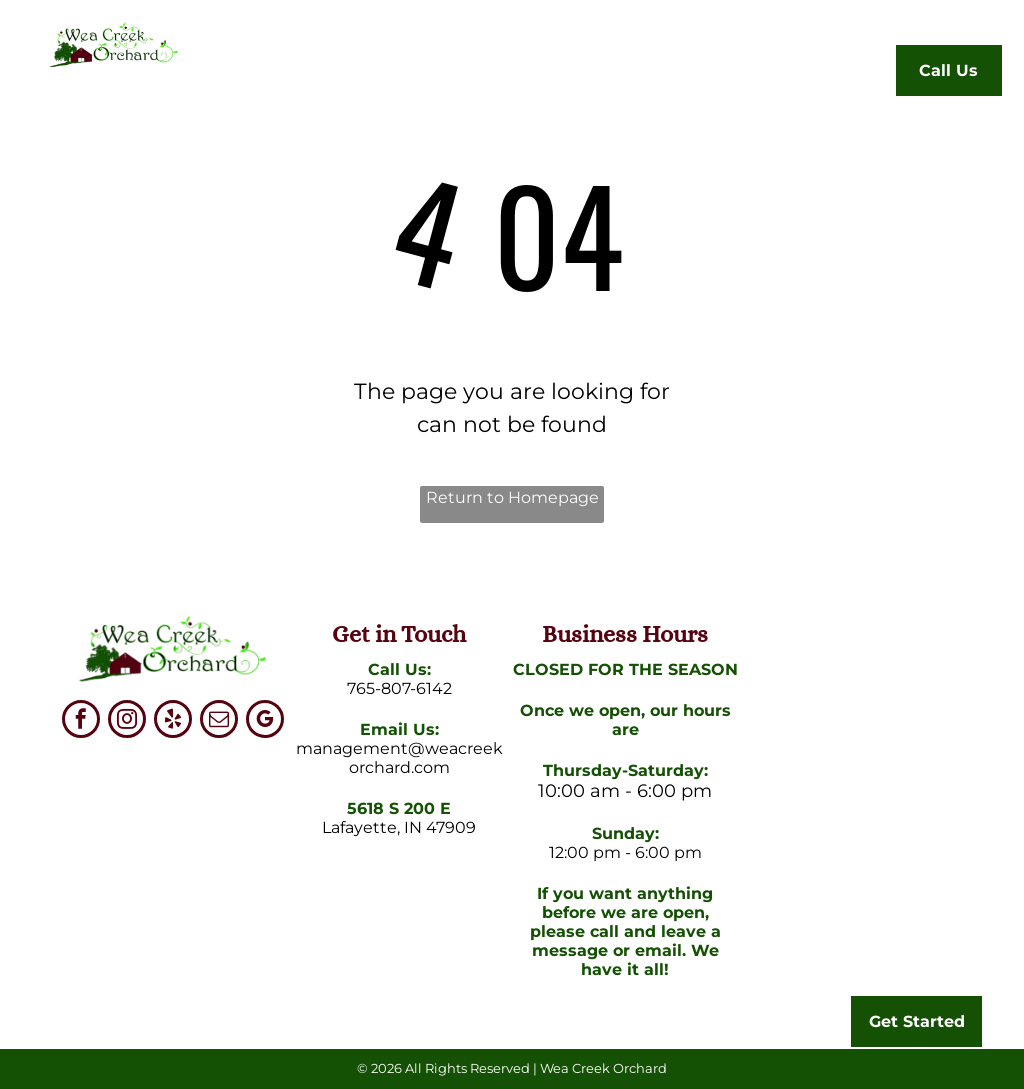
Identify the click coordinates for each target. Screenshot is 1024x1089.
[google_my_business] (265, 721)
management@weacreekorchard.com (399, 758)
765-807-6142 (399, 688)
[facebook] (81, 721)
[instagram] (127, 721)
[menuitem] (284, 75)
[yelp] (173, 721)
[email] (219, 721)
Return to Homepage (512, 497)
